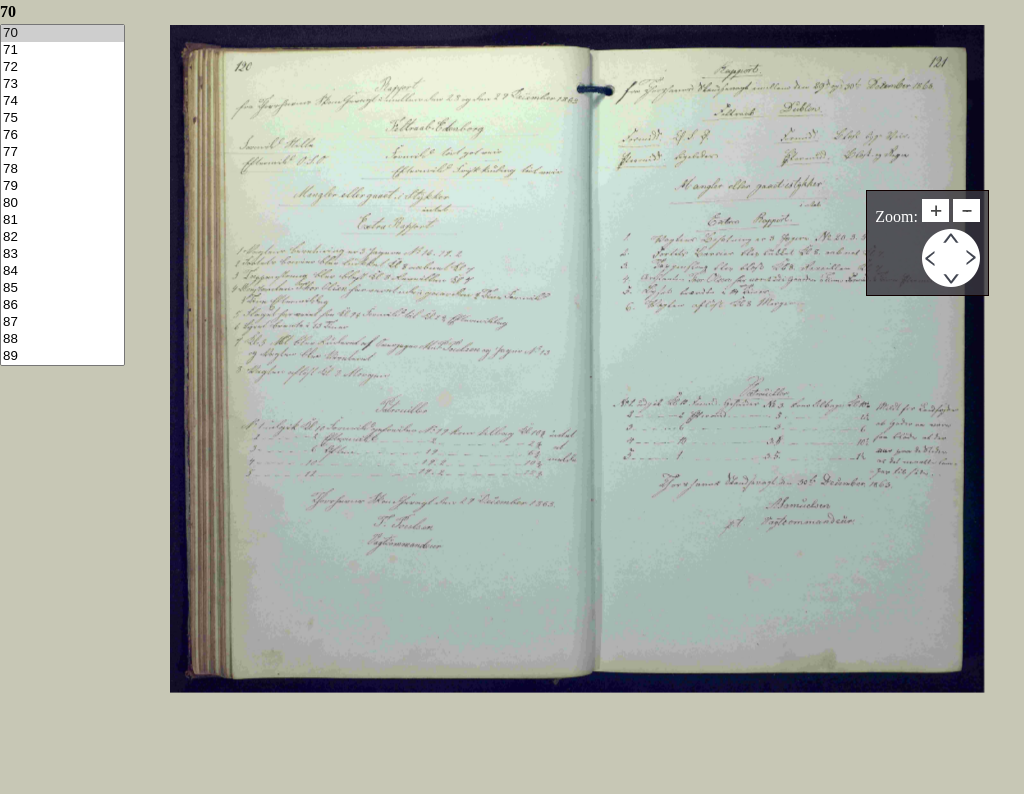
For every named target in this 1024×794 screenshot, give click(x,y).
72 (62, 67)
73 (62, 84)
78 (62, 169)
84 (62, 271)
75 (62, 118)
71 (62, 50)
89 (62, 356)
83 (62, 254)
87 (62, 322)
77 (62, 152)
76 (62, 135)
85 (62, 288)
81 (62, 220)
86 (62, 305)
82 (62, 237)
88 (62, 339)
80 (62, 203)
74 (62, 101)
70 (62, 33)
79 (62, 186)
